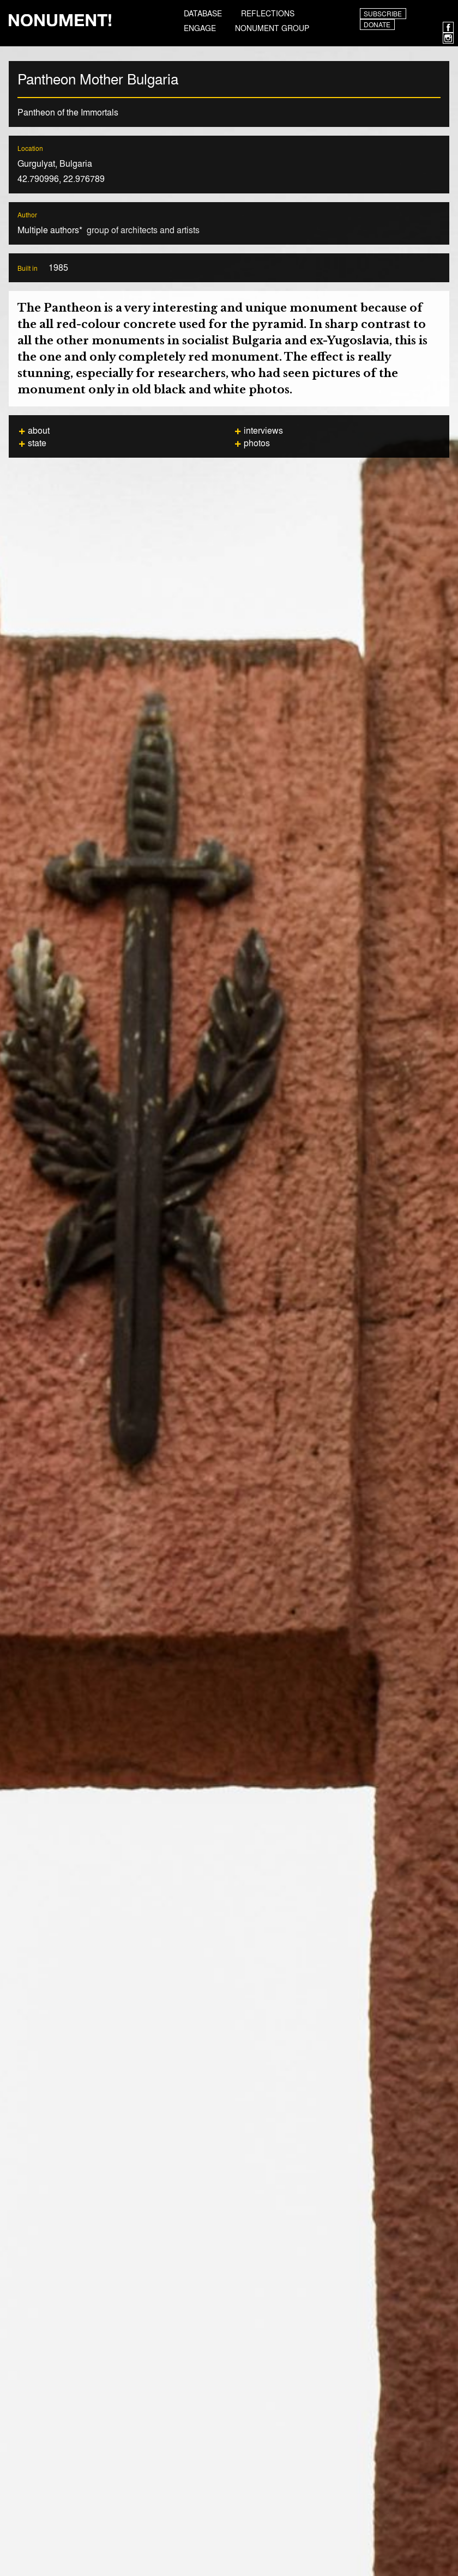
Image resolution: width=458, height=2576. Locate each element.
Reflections (267, 13)
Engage (200, 28)
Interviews (263, 430)
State (37, 442)
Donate (377, 24)
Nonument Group (272, 28)
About (39, 430)
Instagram (448, 38)
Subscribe (383, 14)
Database (203, 13)
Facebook (448, 27)
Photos (257, 442)
